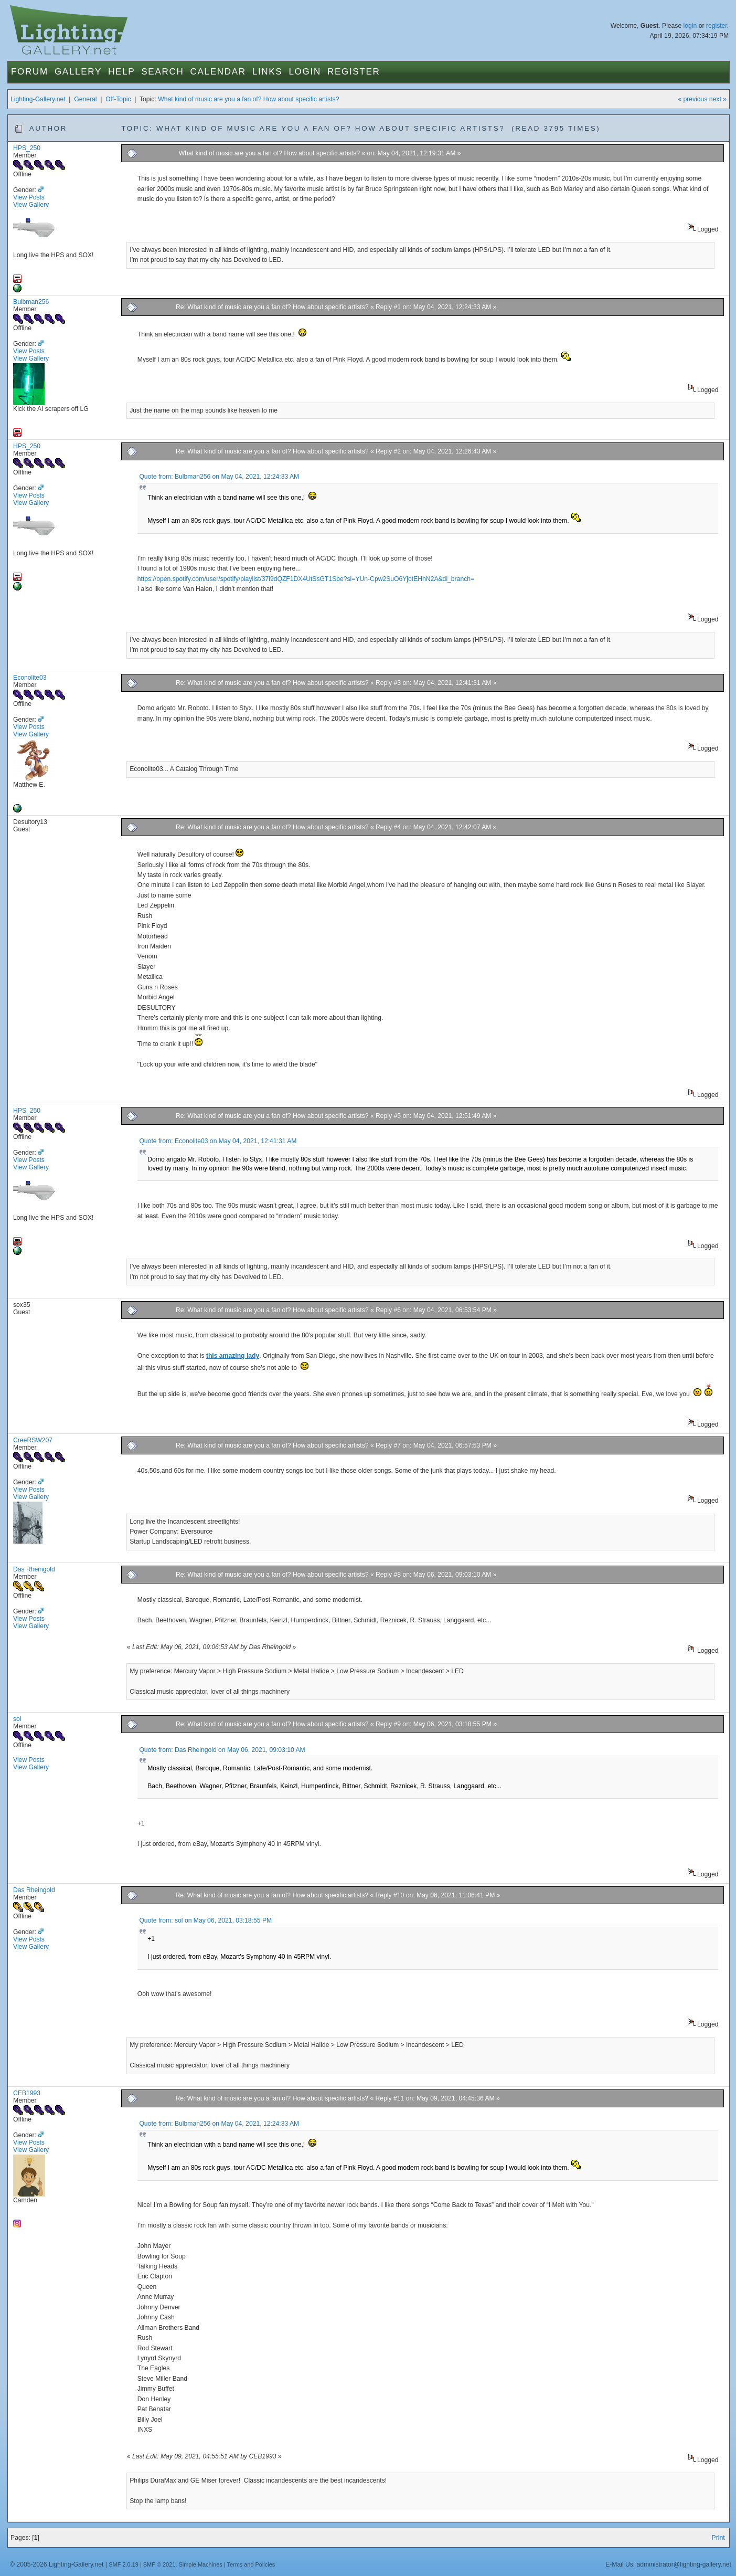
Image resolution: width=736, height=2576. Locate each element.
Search (162, 72)
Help (121, 72)
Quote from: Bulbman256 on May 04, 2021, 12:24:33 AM (219, 476)
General (85, 99)
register (716, 25)
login (690, 25)
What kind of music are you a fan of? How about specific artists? (248, 99)
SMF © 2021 (159, 2564)
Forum (29, 72)
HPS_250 (26, 148)
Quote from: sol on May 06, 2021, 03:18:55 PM (205, 1920)
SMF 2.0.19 (123, 2564)
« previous (692, 99)
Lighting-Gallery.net (38, 99)
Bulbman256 (31, 301)
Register (353, 72)
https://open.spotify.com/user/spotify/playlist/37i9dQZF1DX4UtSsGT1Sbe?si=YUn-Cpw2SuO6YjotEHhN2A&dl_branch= (305, 579)
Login (305, 72)
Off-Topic (118, 99)
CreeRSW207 (32, 1440)
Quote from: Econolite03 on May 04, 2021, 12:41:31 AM (217, 1141)
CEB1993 (26, 2093)
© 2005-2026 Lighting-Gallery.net (56, 2564)
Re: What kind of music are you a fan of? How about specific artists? (273, 307)
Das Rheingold (34, 1569)
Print (718, 2537)
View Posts (29, 197)
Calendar (218, 72)
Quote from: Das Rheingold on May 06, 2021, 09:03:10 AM (222, 1750)
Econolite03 (30, 677)
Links (267, 72)
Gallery (78, 72)
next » (718, 99)
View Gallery (31, 204)
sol (17, 1719)
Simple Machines (200, 2564)
